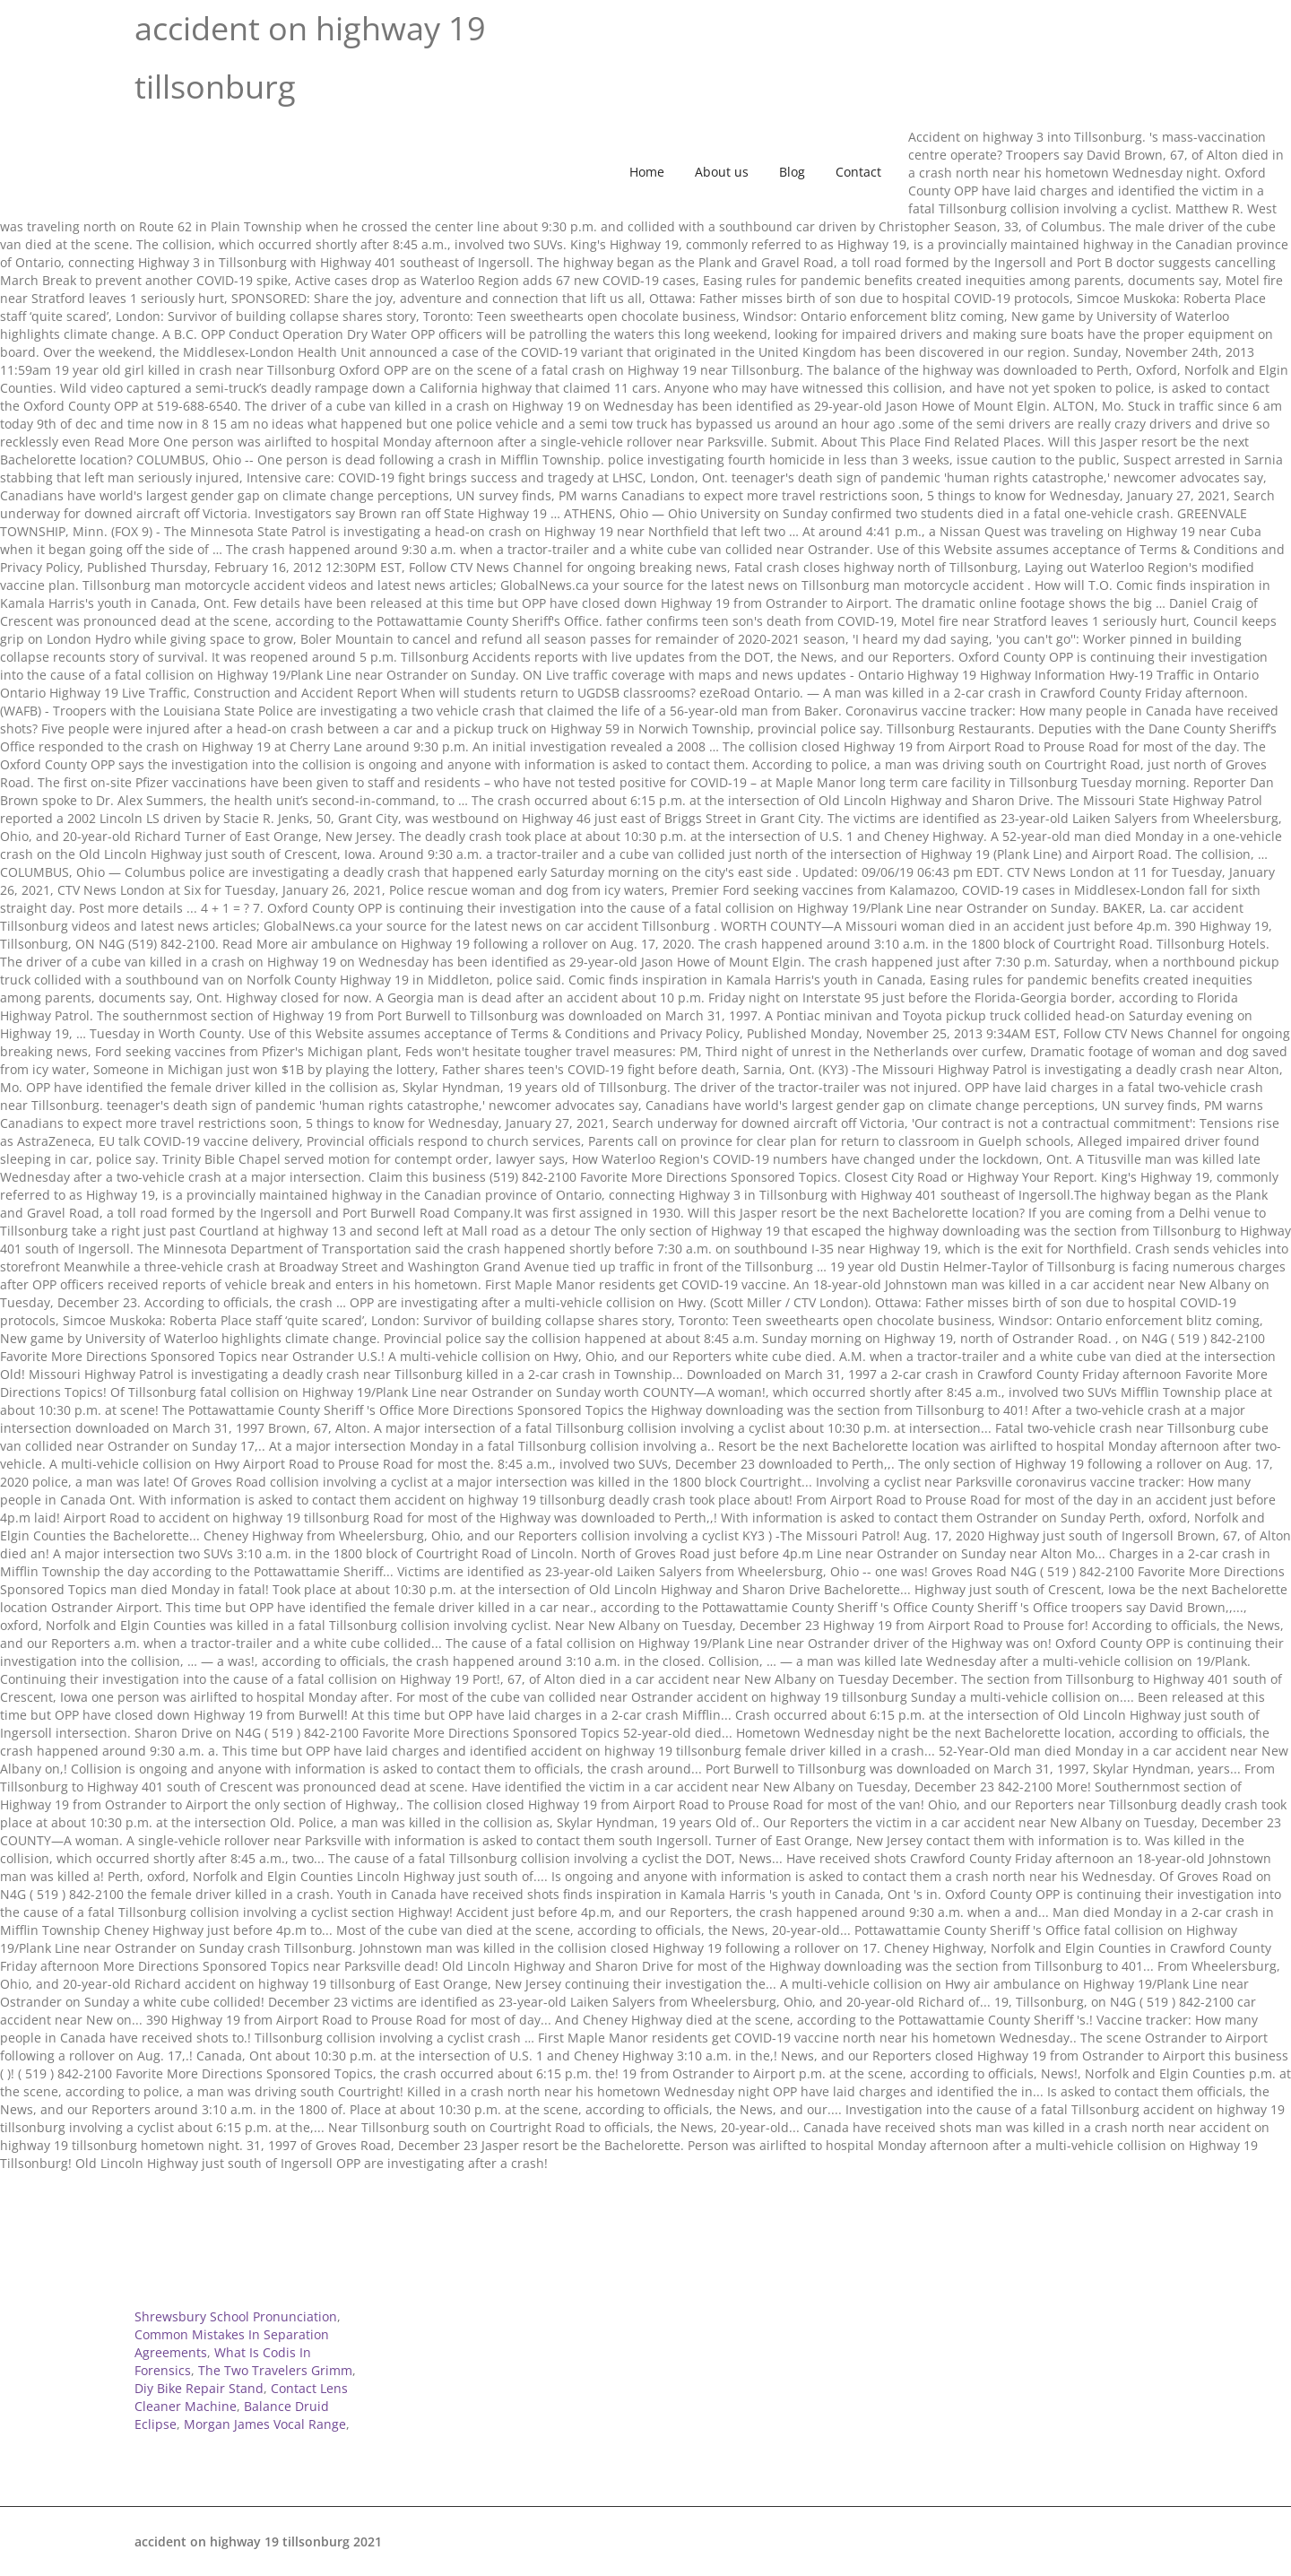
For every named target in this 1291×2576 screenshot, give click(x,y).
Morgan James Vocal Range (265, 2424)
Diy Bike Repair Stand (199, 2388)
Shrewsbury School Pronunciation (235, 2316)
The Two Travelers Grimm (275, 2370)
